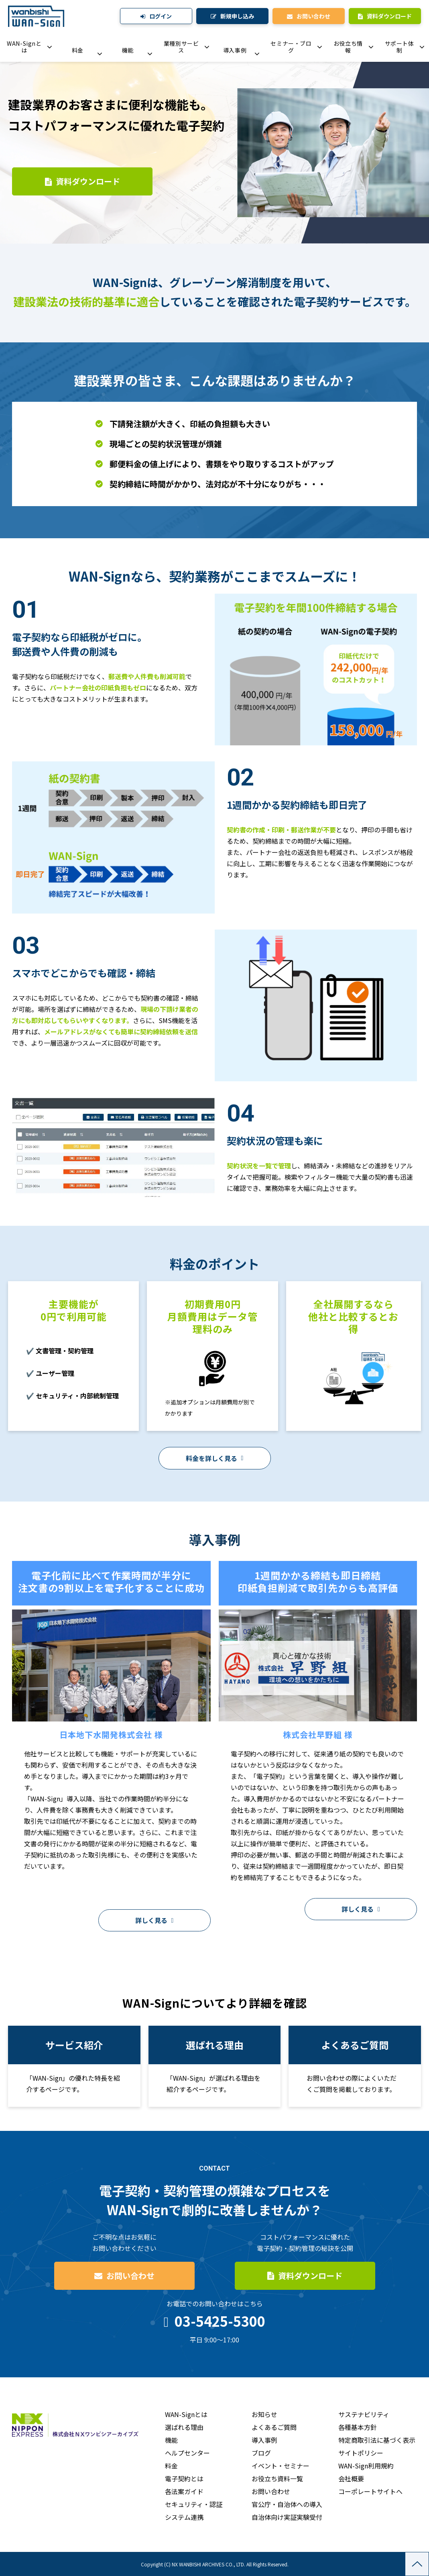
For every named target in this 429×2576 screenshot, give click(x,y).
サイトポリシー (360, 2453)
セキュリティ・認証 (193, 2504)
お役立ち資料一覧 (277, 2478)
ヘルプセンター (187, 2453)
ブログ (261, 2453)
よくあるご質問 (355, 2066)
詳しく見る (151, 1920)
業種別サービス (181, 46)
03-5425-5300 (220, 2321)
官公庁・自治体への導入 (287, 2504)
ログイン (160, 16)
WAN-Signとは (24, 46)
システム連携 (184, 2517)
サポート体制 (399, 46)
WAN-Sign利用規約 (366, 2465)
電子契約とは (184, 2478)
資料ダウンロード (389, 16)
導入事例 (235, 50)
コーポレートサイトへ (370, 2491)
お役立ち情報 (348, 46)
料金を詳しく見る (211, 1458)
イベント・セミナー (280, 2465)
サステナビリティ (363, 2414)
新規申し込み (237, 16)
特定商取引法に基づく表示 (376, 2440)
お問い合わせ (313, 16)
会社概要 (351, 2478)
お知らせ (264, 2414)
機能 (128, 50)
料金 (77, 50)
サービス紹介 (74, 2066)
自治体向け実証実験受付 (287, 2517)
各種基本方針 (357, 2427)
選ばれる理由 (184, 2427)
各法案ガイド (184, 2491)
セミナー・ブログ (290, 46)
